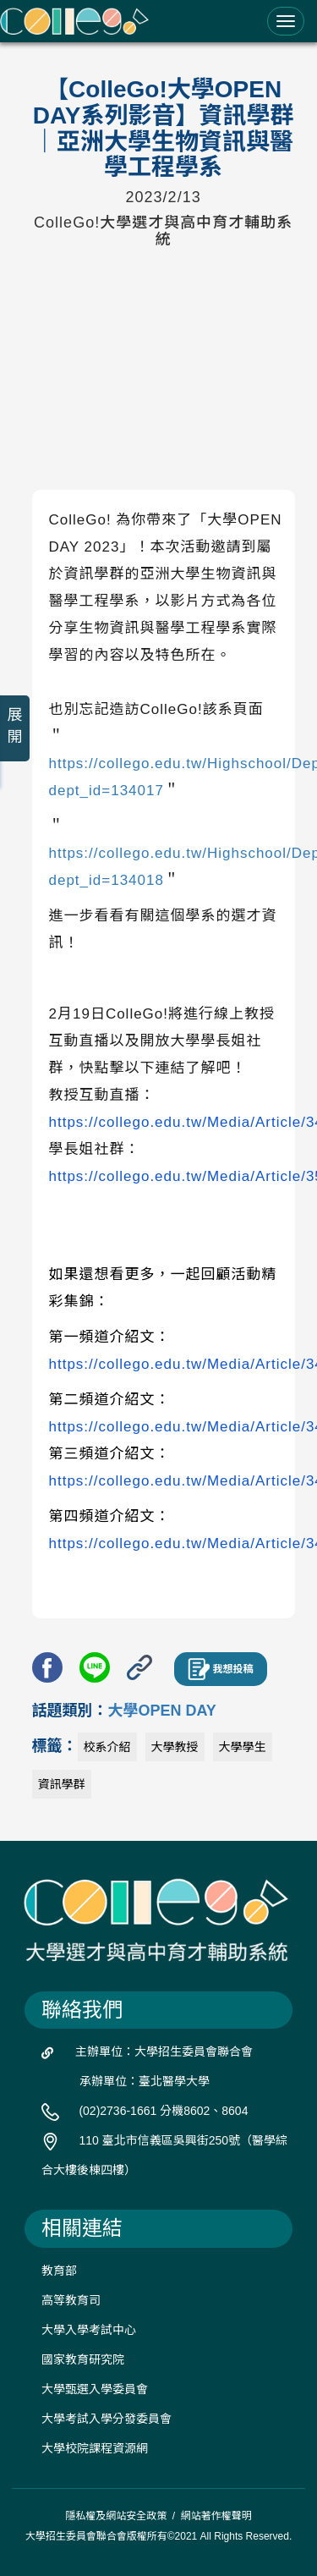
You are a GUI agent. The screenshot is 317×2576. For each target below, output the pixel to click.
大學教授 (175, 1747)
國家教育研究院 (82, 2359)
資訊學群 (61, 1784)
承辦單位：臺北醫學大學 (144, 2081)
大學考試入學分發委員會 (106, 2418)
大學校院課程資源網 (94, 2448)
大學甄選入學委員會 (94, 2389)
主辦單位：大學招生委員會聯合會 (164, 2051)
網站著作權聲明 (216, 2516)
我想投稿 (221, 1669)
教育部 (59, 2270)
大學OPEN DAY (162, 1710)
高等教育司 (71, 2300)
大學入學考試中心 (88, 2330)
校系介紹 (107, 1747)
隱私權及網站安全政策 (116, 2516)
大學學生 (242, 1747)
